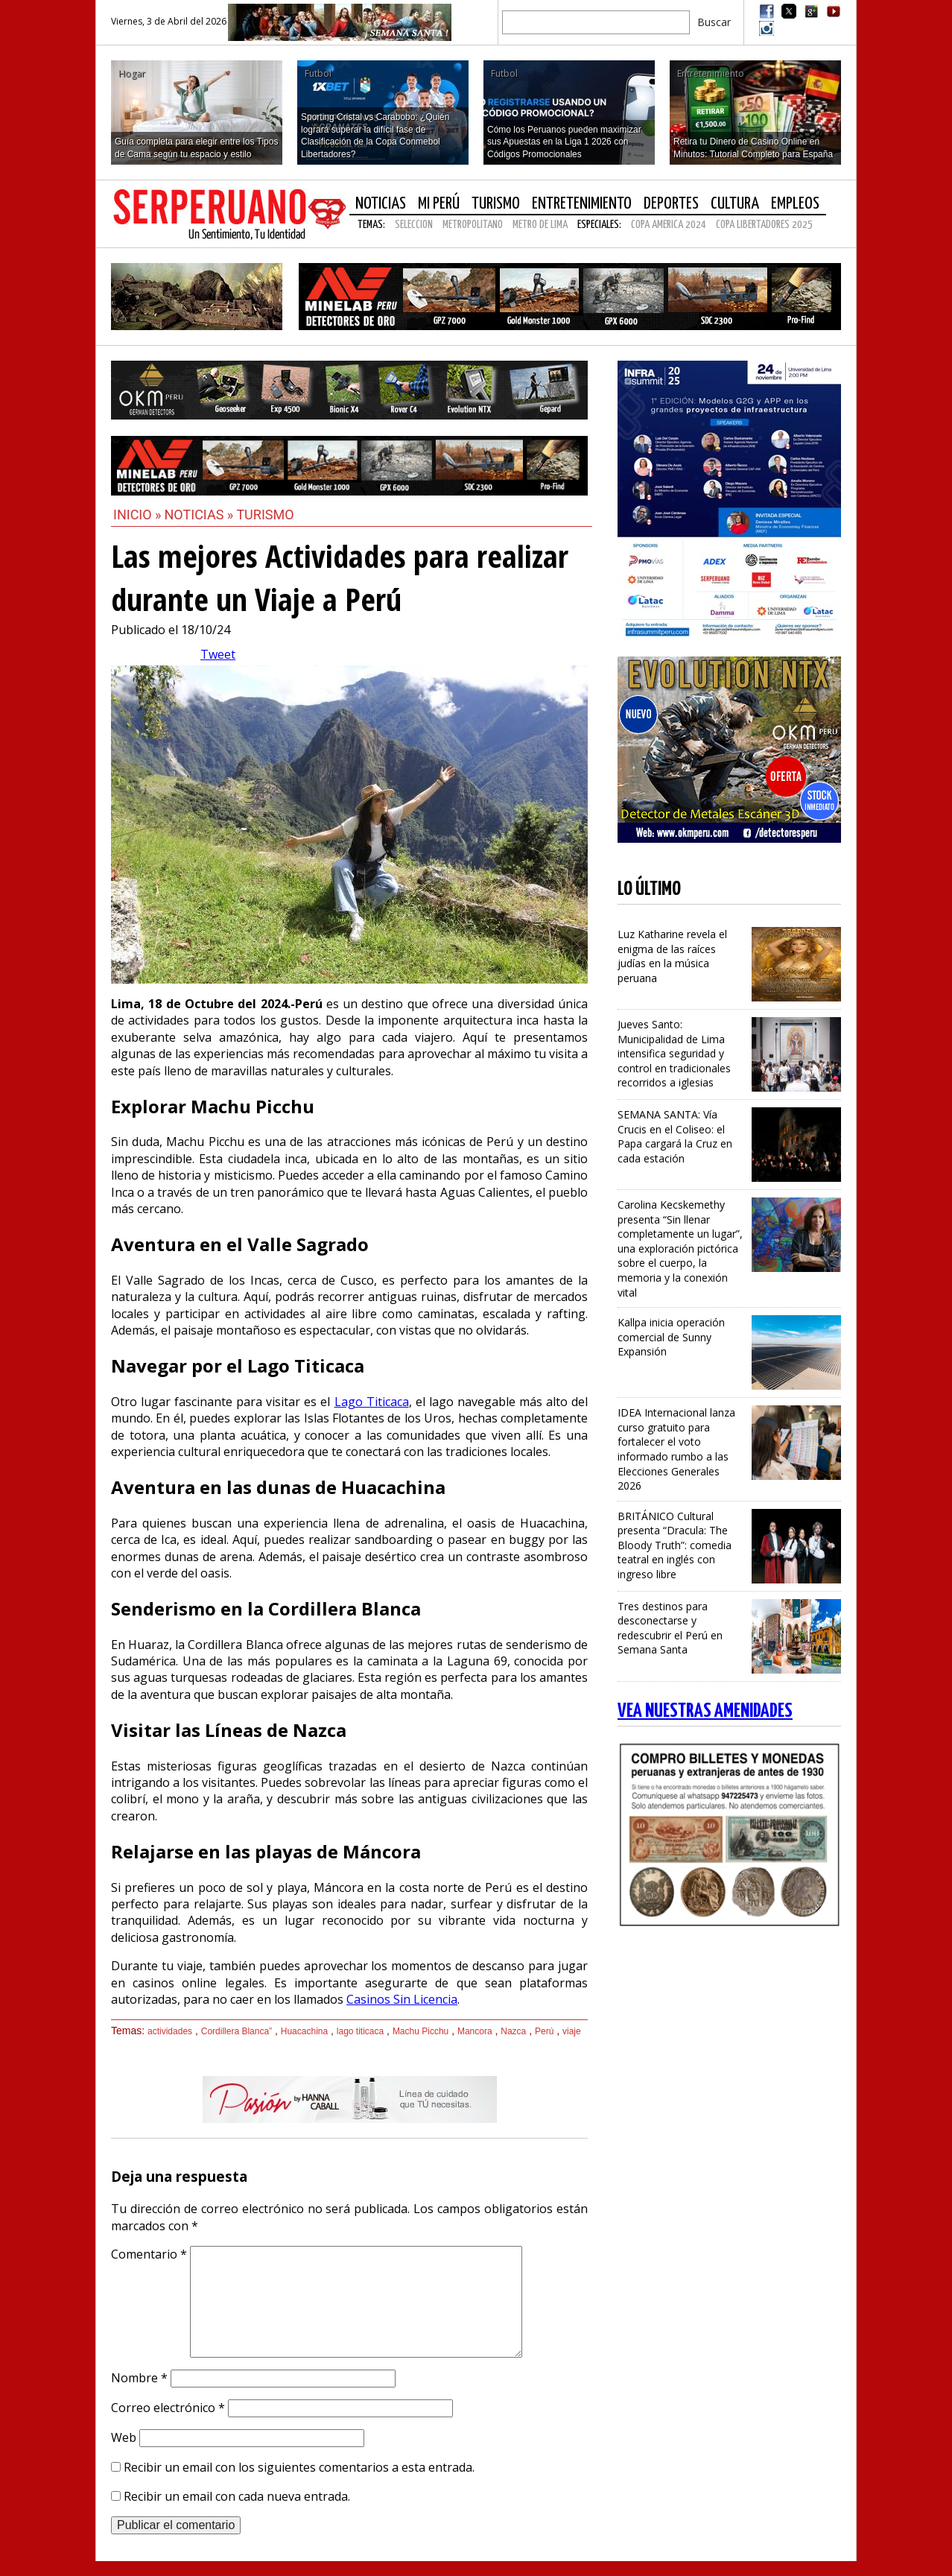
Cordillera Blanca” (236, 2031)
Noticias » (201, 514)
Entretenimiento (582, 203)
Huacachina (304, 2031)
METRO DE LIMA (540, 224)
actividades (169, 2031)
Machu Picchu (420, 2031)
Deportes (671, 203)
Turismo (496, 203)
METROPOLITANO (472, 224)
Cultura (735, 203)
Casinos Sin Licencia (401, 1999)
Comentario (149, 2254)
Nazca (513, 2031)
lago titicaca (360, 2031)
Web (123, 2437)
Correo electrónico (168, 2407)
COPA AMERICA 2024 (668, 224)
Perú (544, 2031)
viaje (571, 2031)
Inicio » (137, 514)
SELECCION (414, 224)
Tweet (217, 654)
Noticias (380, 203)
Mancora (474, 2031)
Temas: (371, 224)
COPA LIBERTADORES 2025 (764, 224)
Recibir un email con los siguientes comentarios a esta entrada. (299, 2467)
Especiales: (599, 224)
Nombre (139, 2378)
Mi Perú (439, 203)
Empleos (795, 203)
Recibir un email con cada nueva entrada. (237, 2496)
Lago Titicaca (371, 1401)
